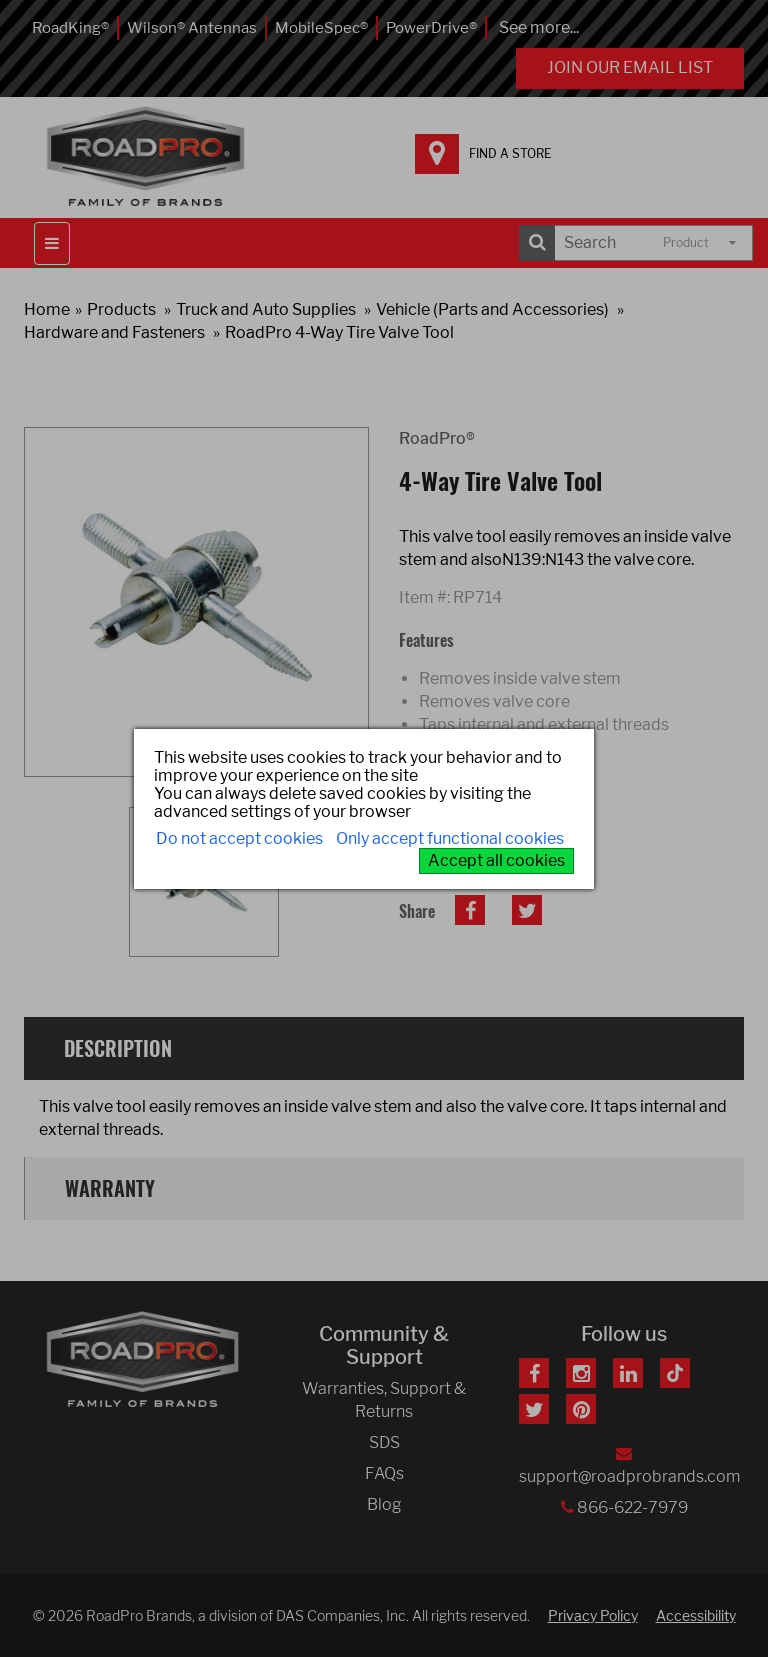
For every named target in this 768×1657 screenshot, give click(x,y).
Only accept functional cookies (450, 838)
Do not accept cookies (239, 838)
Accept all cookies (496, 860)
